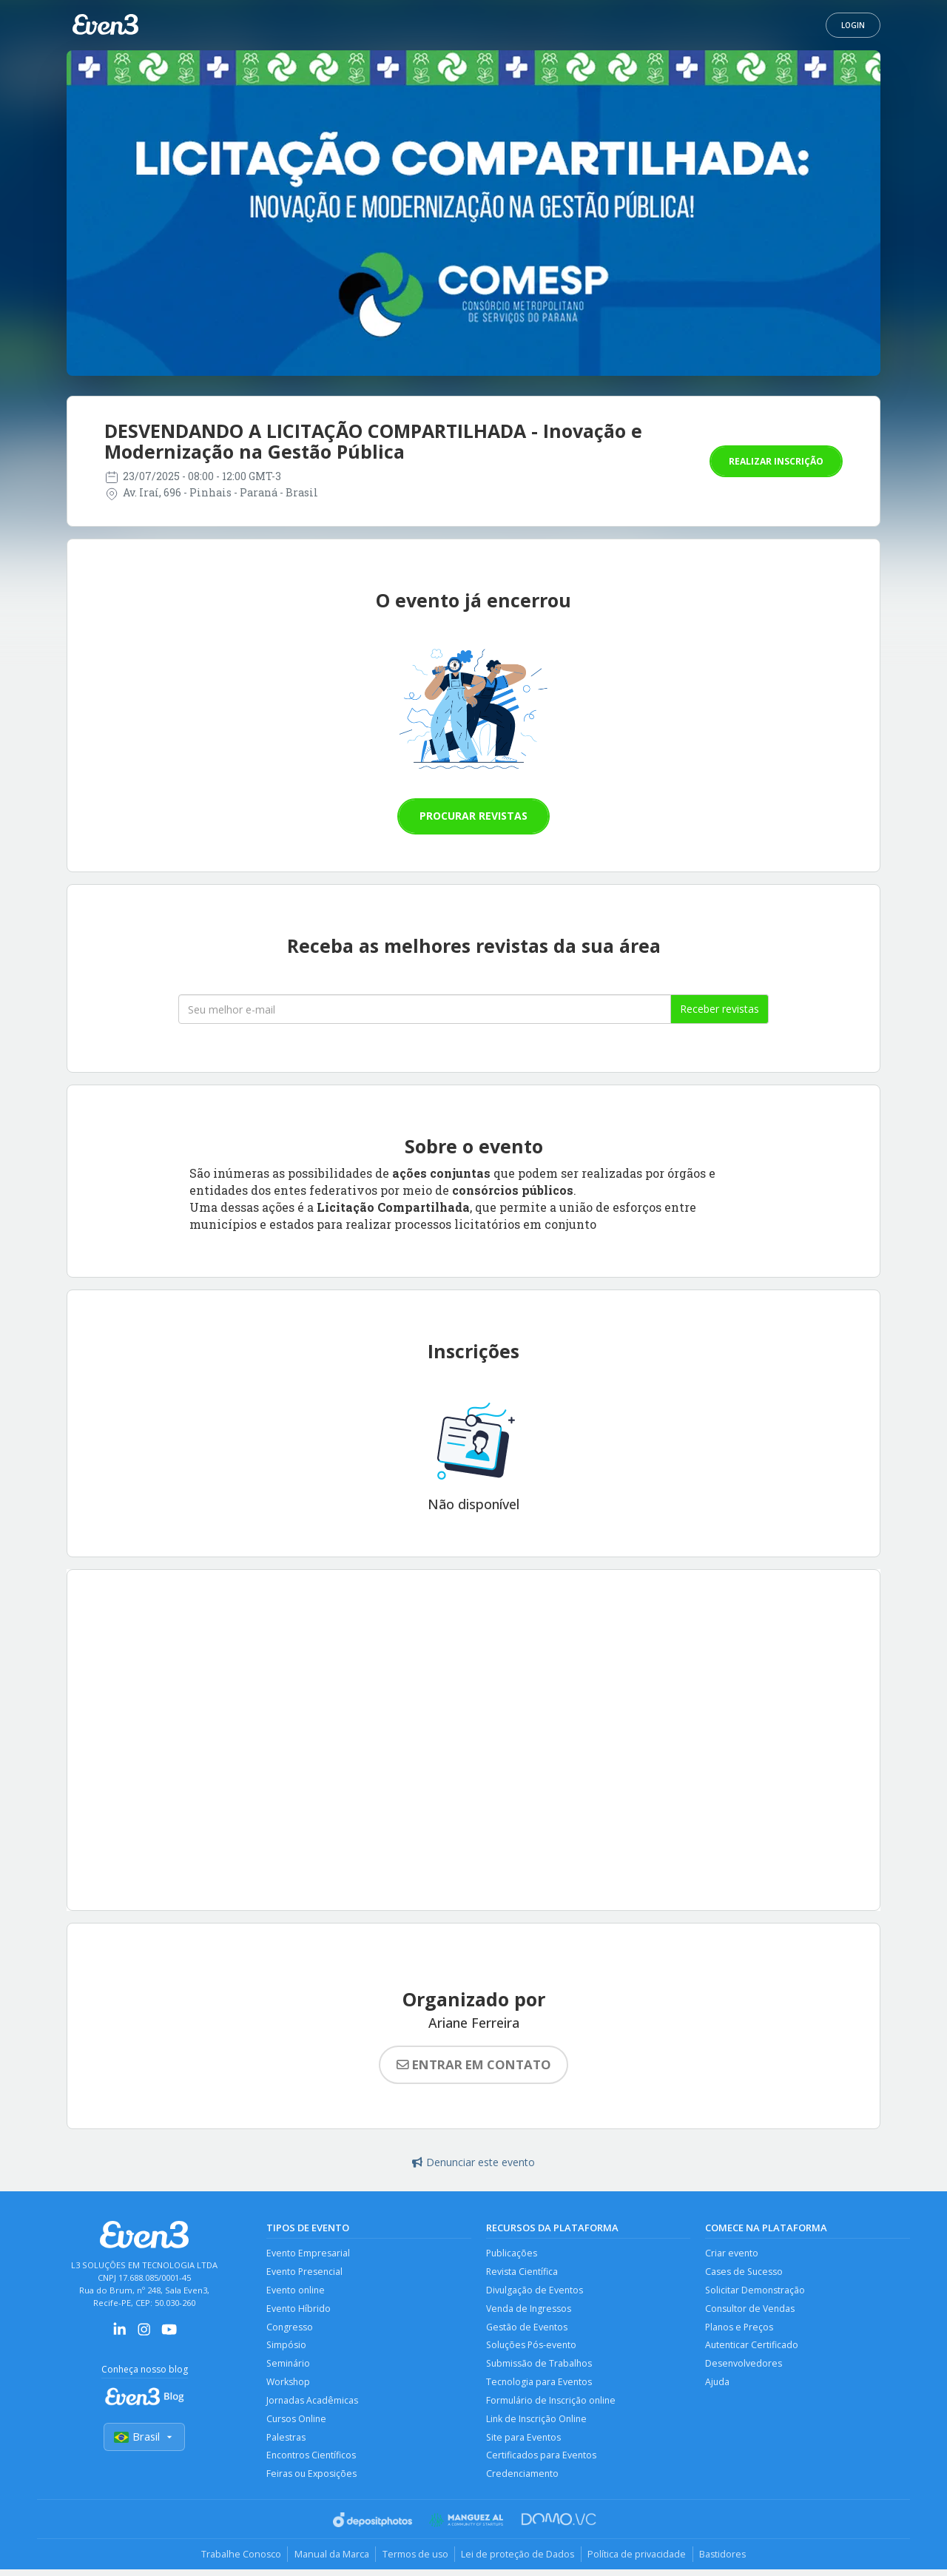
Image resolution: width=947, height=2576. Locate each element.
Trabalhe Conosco (233, 2560)
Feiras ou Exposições (312, 2480)
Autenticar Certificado (752, 2347)
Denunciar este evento (473, 2162)
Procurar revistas (473, 816)
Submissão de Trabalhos (540, 2367)
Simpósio (286, 2347)
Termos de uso (413, 2560)
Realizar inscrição (776, 461)
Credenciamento (523, 2480)
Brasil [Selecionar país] (144, 2437)
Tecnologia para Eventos (539, 2385)
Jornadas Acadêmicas (312, 2404)
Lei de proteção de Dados (519, 2560)
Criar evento (732, 2254)
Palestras (286, 2442)
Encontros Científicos (312, 2461)
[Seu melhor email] (424, 1009)
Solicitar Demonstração (755, 2291)
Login (853, 25)
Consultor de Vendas (751, 2310)
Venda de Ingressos (529, 2310)
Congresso (290, 2329)
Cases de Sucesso (744, 2272)
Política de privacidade (641, 2560)
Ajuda (717, 2385)
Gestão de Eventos (527, 2329)
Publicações (512, 2254)
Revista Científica (522, 2272)
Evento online (296, 2291)
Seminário (288, 2367)
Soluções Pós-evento (532, 2347)
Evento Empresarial (308, 2254)
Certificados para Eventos (541, 2461)
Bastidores (730, 2560)
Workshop (288, 2385)
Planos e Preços (740, 2329)
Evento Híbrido (298, 2310)
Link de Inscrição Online (538, 2423)
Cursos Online (297, 2423)
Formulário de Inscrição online (552, 2404)
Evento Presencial (305, 2272)
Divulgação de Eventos (535, 2291)
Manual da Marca (326, 2560)
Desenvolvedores (744, 2367)
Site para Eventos (524, 2442)
